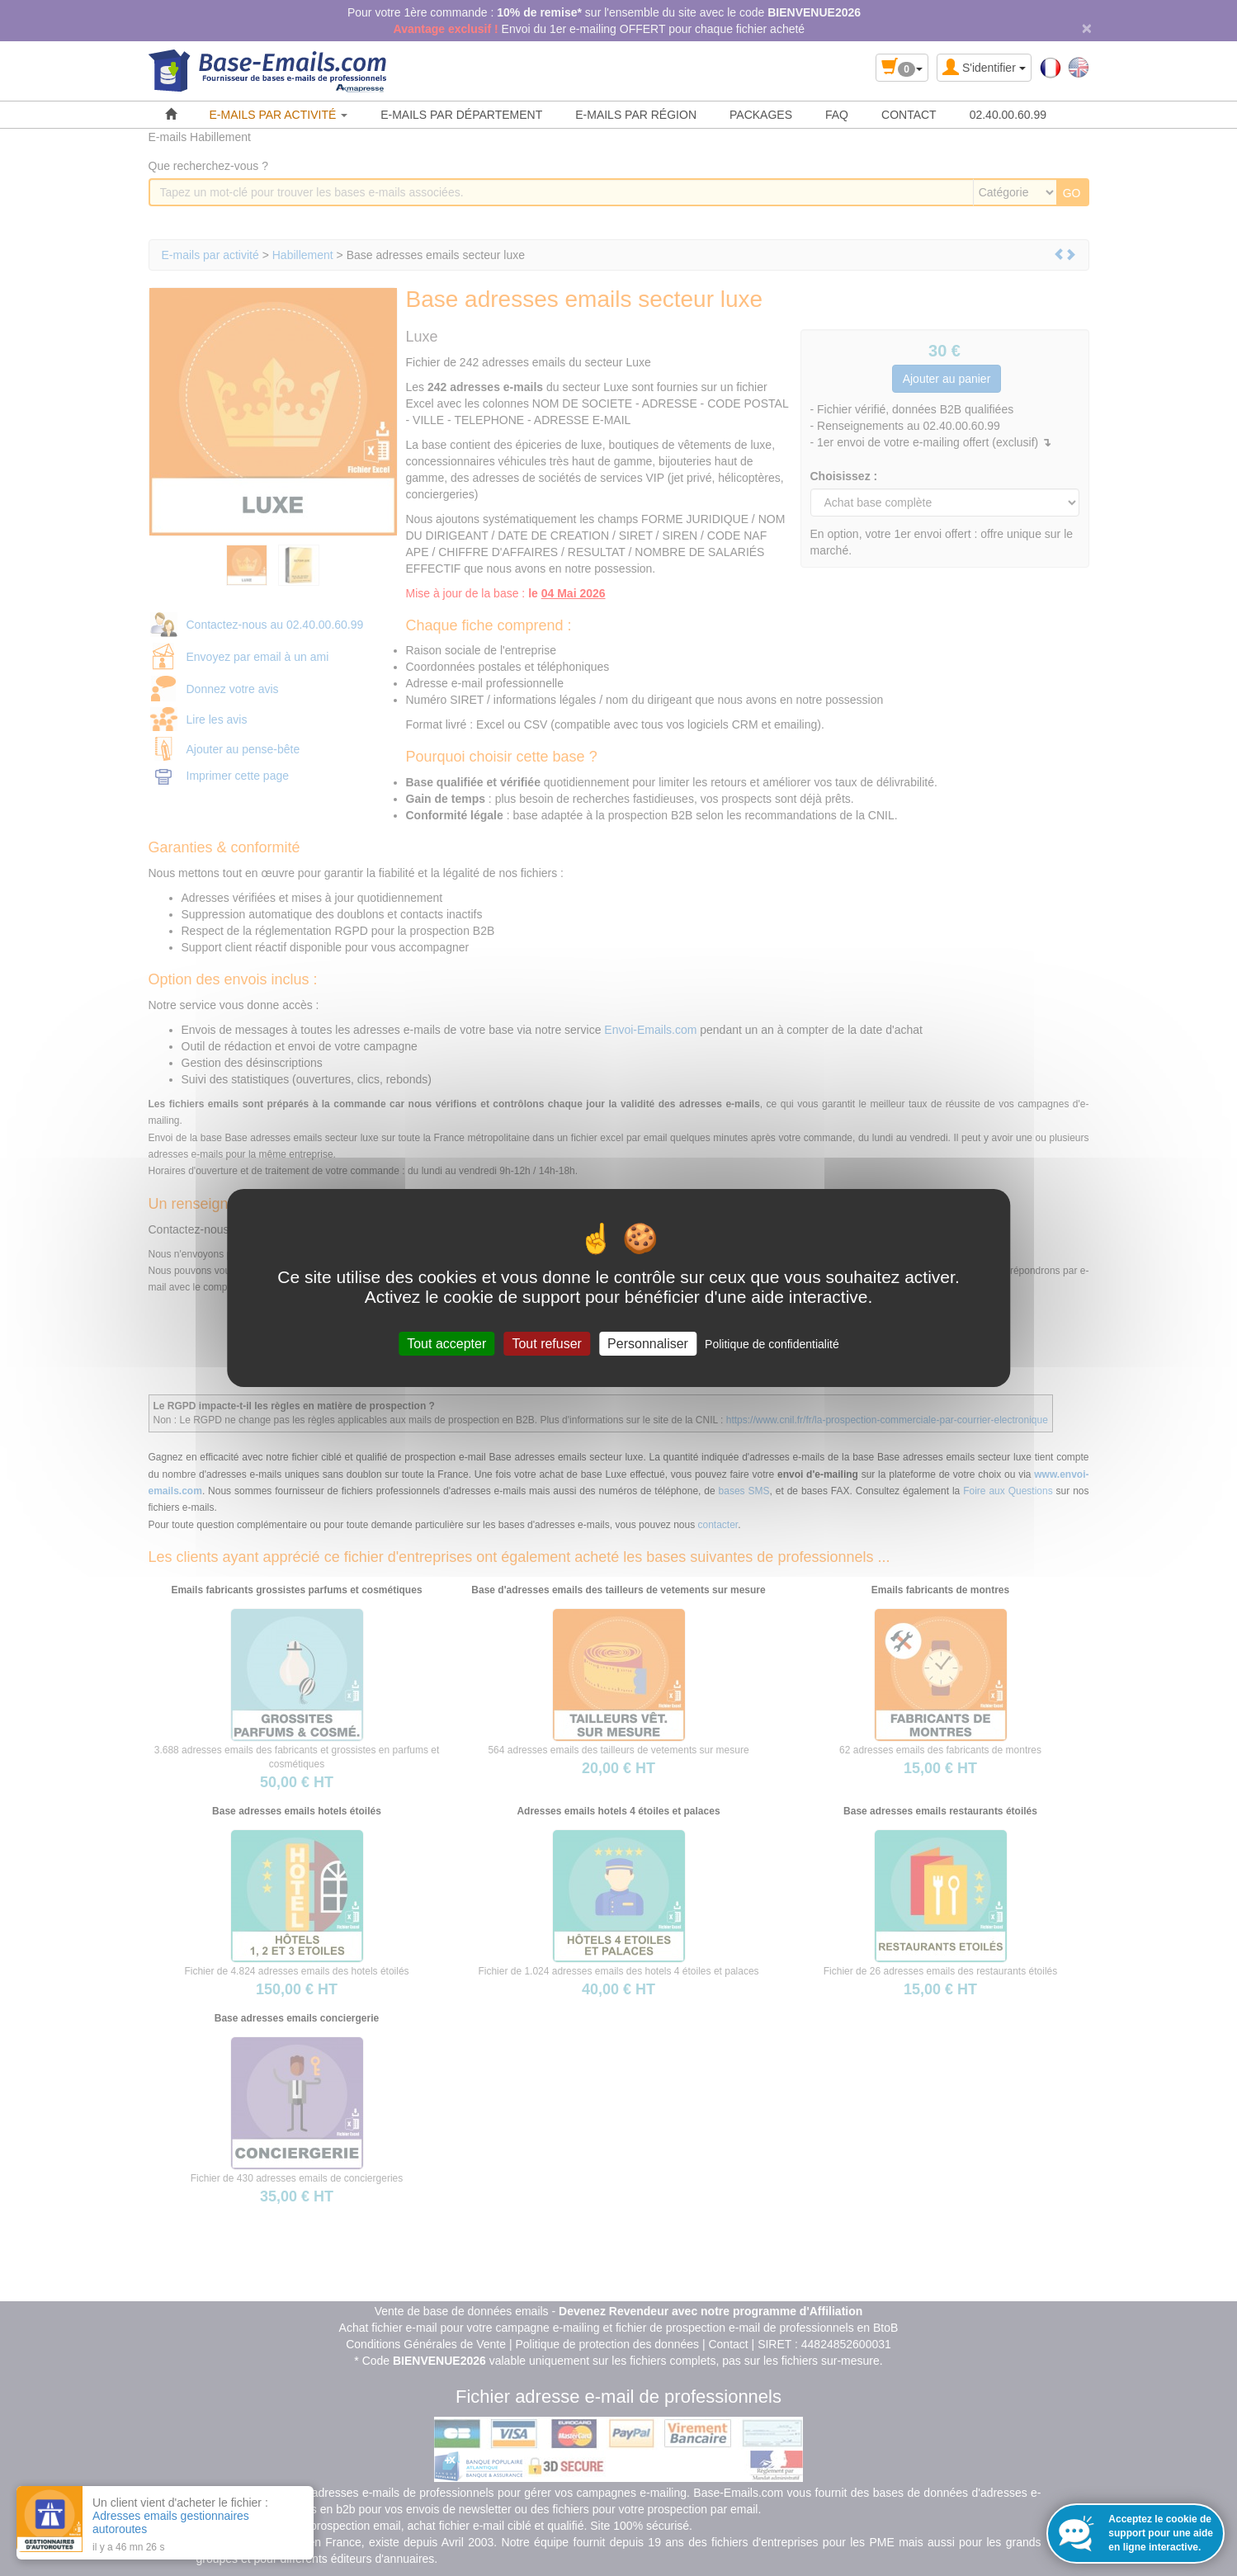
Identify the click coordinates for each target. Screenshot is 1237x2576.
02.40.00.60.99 (1008, 114)
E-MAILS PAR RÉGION (635, 114)
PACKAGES (760, 114)
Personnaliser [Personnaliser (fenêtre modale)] (647, 1344)
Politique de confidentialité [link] (772, 1344)
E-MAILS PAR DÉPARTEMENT (461, 114)
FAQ (836, 114)
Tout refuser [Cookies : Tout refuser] (546, 1344)
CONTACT (909, 114)
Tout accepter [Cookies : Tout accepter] (446, 1344)
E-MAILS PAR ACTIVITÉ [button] (279, 114)
